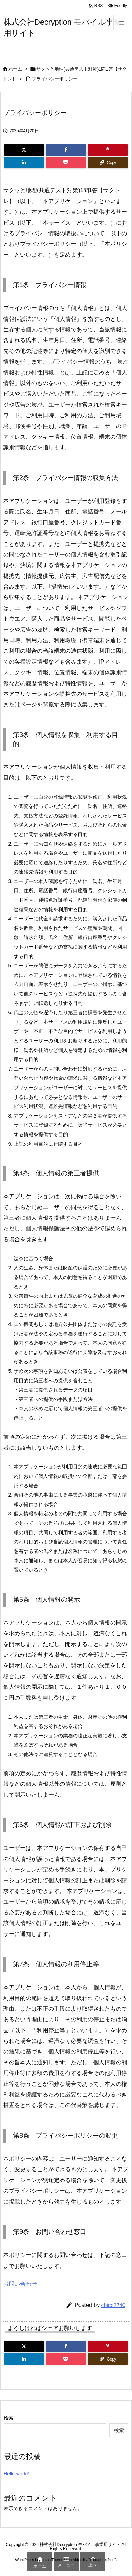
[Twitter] (24, 150)
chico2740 (113, 2305)
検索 (8, 2418)
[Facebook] (66, 150)
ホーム (15, 69)
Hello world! (16, 2474)
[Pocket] (66, 162)
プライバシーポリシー (54, 78)
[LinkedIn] (24, 162)
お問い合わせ (20, 2284)
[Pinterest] (108, 150)
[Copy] (108, 162)
